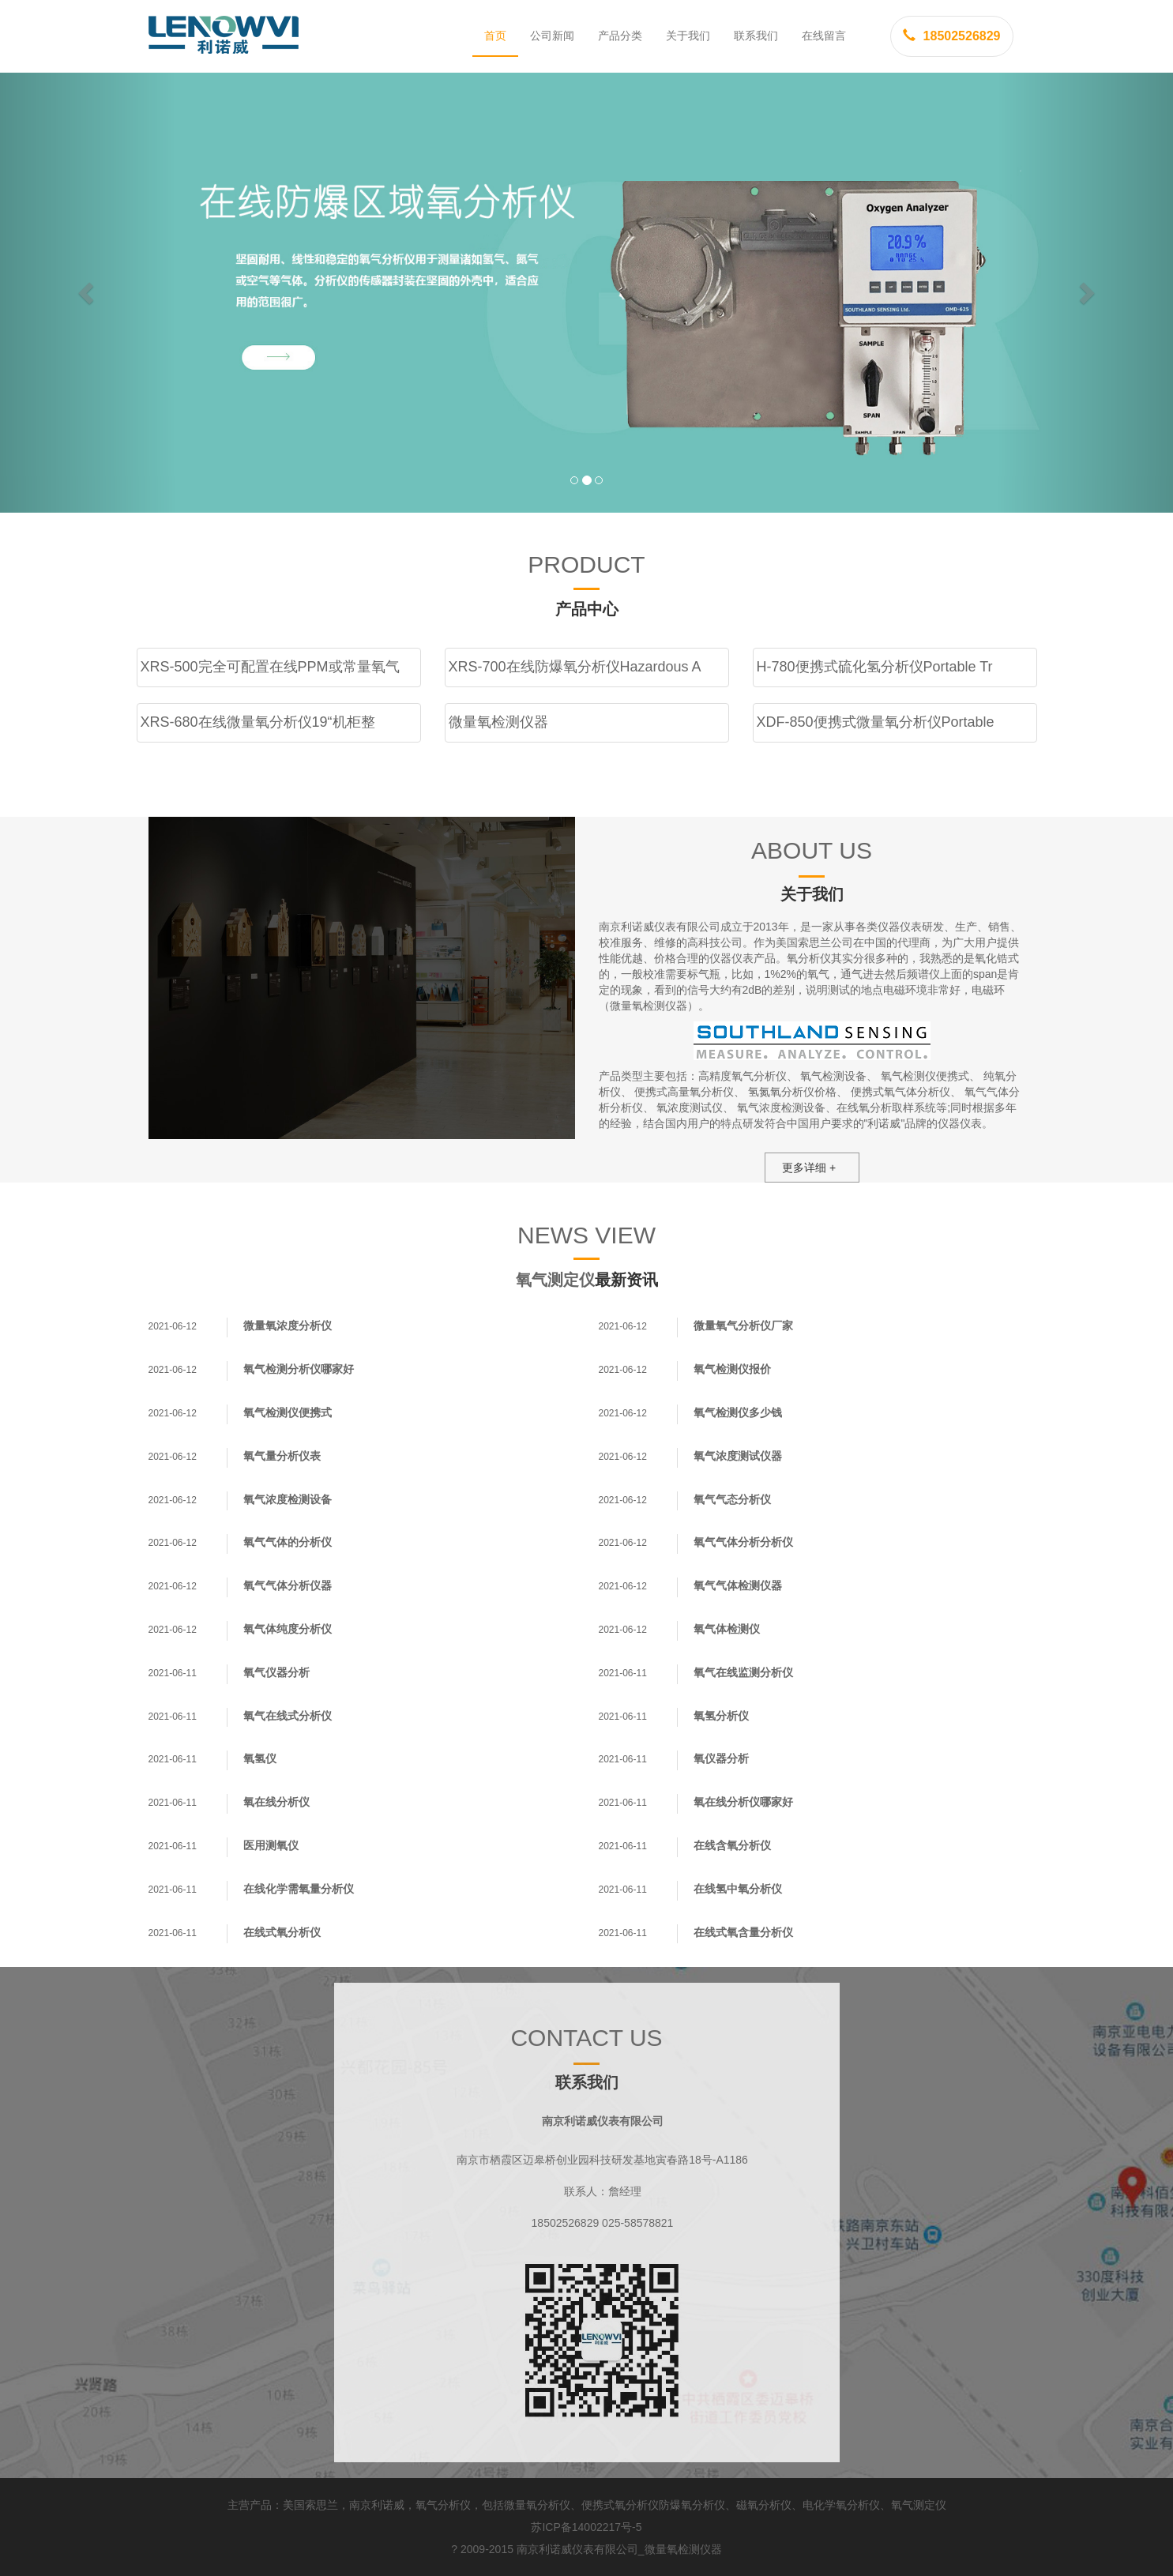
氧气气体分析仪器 (287, 1585)
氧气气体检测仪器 (738, 1585)
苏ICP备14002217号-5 (586, 2527)
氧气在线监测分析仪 (743, 1672)
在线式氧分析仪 (282, 1932)
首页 (495, 35)
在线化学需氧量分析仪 (298, 1888)
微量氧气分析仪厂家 (743, 1325)
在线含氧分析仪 (732, 1845)
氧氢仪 (259, 1758)
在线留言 (824, 35)
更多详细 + (809, 1167)
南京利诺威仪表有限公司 (577, 2549)
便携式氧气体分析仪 (900, 1091)
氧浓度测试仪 (689, 1107)
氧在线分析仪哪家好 (743, 1802)
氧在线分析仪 (276, 1802)
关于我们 (688, 35)
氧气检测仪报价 (732, 1369)
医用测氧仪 (271, 1845)
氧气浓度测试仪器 (738, 1456)
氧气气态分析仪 (732, 1499)
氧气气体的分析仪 (287, 1542)
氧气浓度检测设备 (781, 1107)
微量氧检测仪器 (683, 2549)
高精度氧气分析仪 (742, 1076)
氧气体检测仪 (727, 1629)
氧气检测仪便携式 (925, 1076)
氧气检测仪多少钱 (738, 1412)
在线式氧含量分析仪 (743, 1932)
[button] (88, 293)
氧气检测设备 (833, 1076)
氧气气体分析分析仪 (743, 1542)
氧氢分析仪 (721, 1715)
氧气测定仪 (555, 1279)
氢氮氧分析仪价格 (792, 1091)
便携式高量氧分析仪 (684, 1091)
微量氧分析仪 (537, 2505)
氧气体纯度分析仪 (287, 1629)
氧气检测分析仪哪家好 (298, 1369)
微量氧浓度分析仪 (287, 1325)
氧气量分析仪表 (282, 1456)
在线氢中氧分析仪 (738, 1888)
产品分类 (620, 35)
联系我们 (756, 35)
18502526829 (952, 36)
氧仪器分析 (721, 1758)
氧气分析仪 (443, 2505)
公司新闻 (552, 35)
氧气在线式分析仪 (287, 1715)
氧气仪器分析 (276, 1672)
